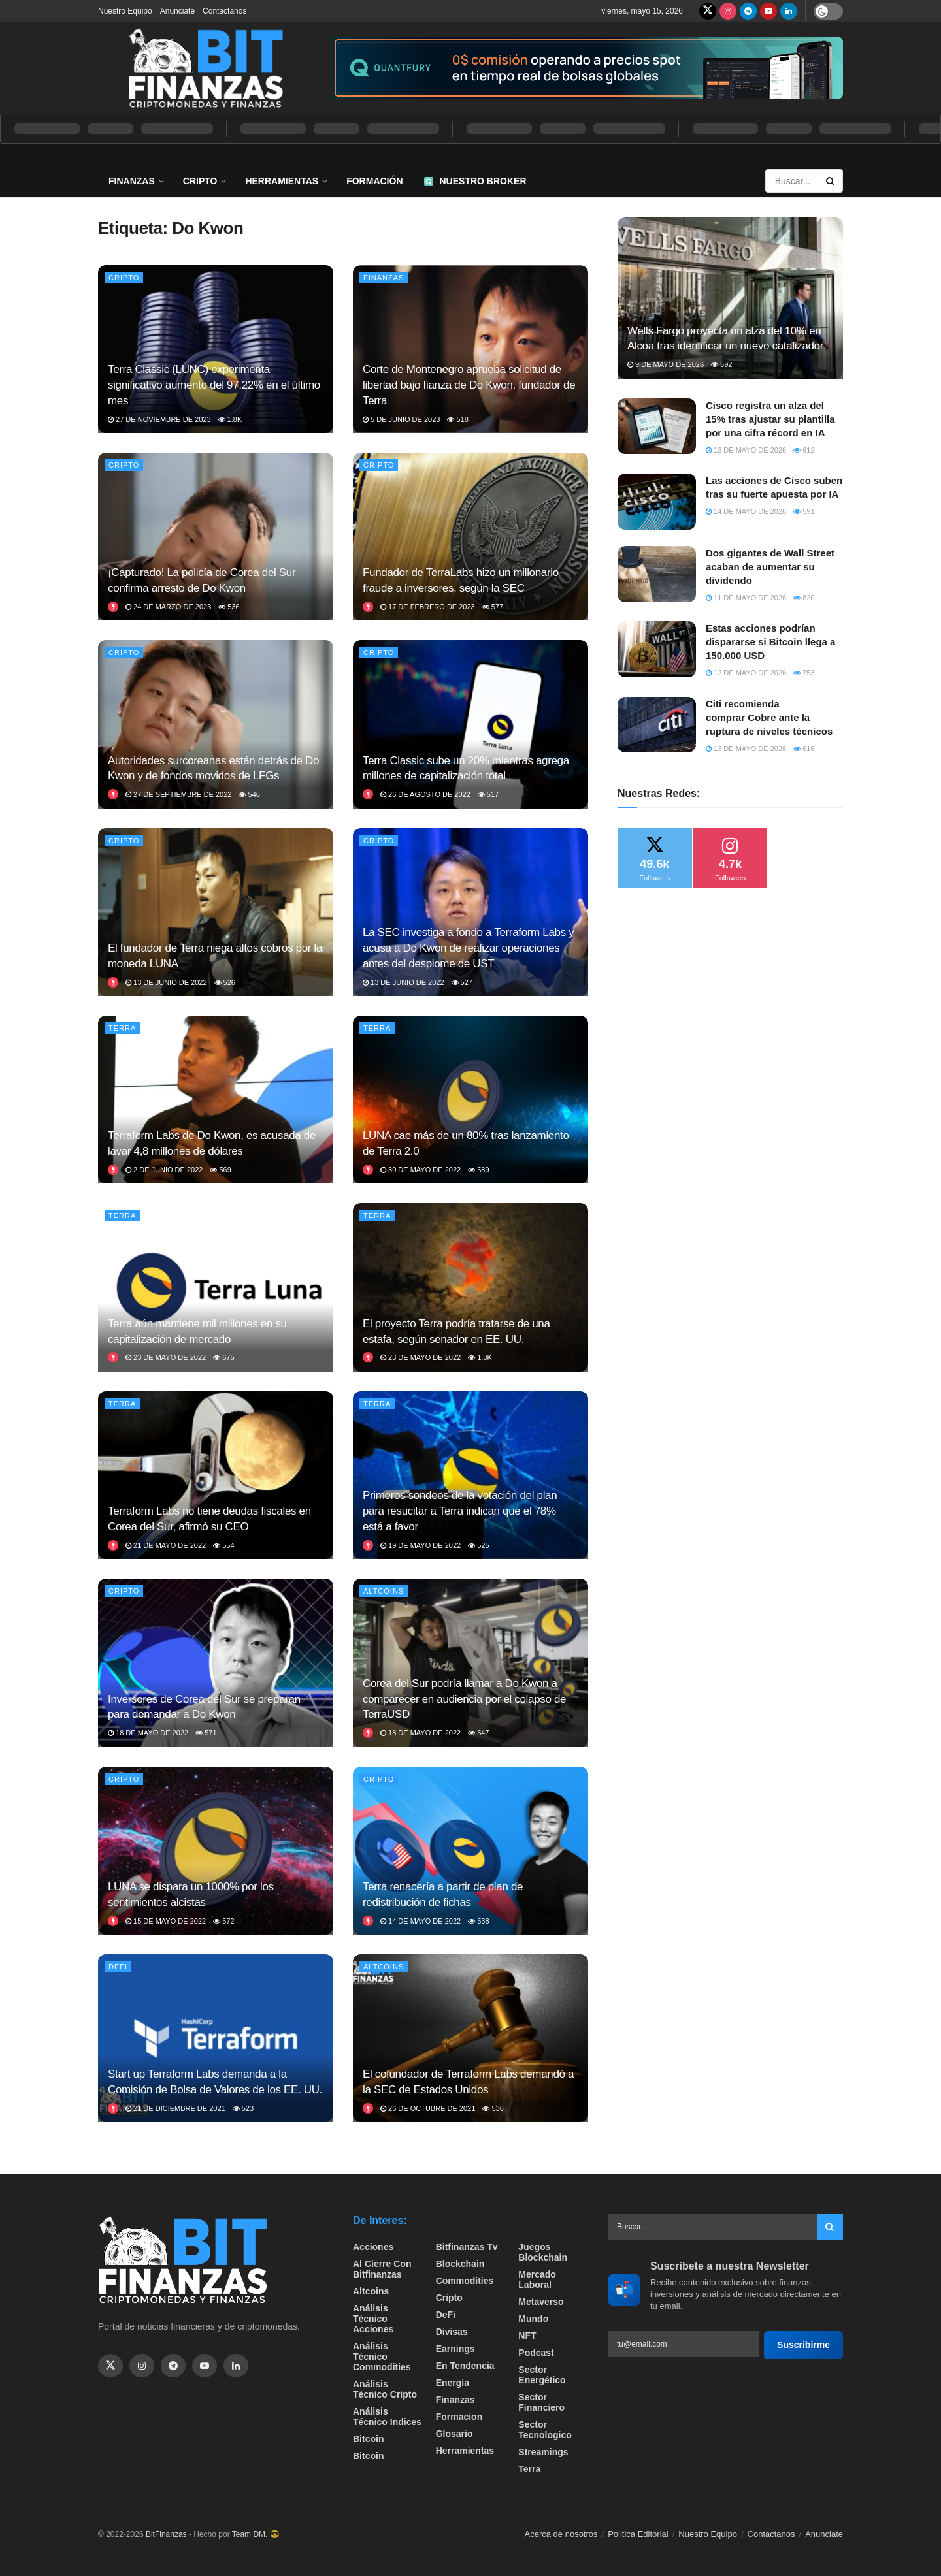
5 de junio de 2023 (401, 419)
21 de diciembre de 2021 (175, 2108)
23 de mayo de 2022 (165, 1357)
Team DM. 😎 (256, 2534)
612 (803, 450)
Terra (122, 1028)
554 (223, 1545)
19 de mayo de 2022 (420, 1545)
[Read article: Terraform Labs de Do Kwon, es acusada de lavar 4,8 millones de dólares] (215, 1099)
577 (492, 607)
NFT (527, 2335)
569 (220, 1170)
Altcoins (383, 1591)
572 (223, 1921)
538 (478, 1921)
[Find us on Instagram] (727, 11)
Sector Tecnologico (544, 2429)
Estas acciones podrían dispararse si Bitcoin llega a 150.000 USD (770, 641)
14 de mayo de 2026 (746, 511)
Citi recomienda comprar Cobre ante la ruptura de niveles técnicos (769, 717)
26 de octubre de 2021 (427, 2108)
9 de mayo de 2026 (665, 364)
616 (803, 748)
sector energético (541, 2374)
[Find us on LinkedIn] (788, 11)
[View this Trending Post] (113, 607)
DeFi (117, 1967)
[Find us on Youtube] (768, 11)
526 (224, 982)
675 (223, 1357)
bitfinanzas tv (467, 2247)
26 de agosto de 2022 (425, 794)
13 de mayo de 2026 (746, 450)
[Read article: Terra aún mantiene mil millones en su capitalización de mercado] (215, 1287)
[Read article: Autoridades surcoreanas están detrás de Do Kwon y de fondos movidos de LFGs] (215, 724)
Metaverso (540, 2301)
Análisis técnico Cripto (385, 2389)
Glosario (454, 2433)
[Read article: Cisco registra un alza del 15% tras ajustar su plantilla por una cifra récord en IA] (657, 426)
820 (803, 598)
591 (803, 511)
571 (205, 1733)
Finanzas (131, 181)
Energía (452, 2382)
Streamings (543, 2452)
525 (478, 1545)
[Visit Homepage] (206, 67)
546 (249, 794)
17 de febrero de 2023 (427, 607)
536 (228, 607)
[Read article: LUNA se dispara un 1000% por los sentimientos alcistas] (215, 1851)
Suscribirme (803, 2345)
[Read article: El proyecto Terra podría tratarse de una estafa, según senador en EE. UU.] (470, 1287)
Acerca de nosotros (561, 2534)
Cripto (200, 181)
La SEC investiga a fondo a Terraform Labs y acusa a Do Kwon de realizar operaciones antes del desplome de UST (468, 948)
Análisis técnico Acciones (373, 2318)
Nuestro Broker (475, 181)
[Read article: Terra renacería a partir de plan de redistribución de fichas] (470, 1851)
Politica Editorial (638, 2534)
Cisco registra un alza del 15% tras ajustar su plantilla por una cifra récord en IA (770, 419)
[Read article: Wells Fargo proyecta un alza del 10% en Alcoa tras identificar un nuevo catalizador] (730, 298)
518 (457, 419)
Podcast (535, 2352)
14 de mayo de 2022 (420, 1921)
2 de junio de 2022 (164, 1170)
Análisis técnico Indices (387, 2416)
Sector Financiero (541, 2402)
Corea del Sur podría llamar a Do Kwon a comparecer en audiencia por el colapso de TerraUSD (464, 1699)
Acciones (373, 2247)
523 (243, 2108)
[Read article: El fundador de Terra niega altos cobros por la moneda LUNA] (215, 912)
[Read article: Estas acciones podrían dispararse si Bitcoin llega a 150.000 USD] (657, 649)
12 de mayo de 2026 (746, 673)
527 (462, 982)
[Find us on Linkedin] (235, 2365)
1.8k (230, 419)
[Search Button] (831, 181)
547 (478, 1733)
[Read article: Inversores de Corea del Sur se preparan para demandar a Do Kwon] (215, 1663)
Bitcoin (368, 2439)
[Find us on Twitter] (707, 11)
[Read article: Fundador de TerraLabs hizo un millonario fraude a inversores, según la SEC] (470, 536)
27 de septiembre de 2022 (178, 794)
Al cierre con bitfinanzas (382, 2269)
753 (803, 673)
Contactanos (224, 11)
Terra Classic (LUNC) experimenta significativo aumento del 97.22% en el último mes (214, 385)
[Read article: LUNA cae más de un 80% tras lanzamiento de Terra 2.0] (470, 1099)
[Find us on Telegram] (748, 11)
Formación (374, 181)
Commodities (465, 2281)
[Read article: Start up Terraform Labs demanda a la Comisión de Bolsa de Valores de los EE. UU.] (215, 2038)
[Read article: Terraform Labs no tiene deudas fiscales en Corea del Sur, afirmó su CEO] (215, 1475)
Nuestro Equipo (125, 11)
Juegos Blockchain (542, 2252)
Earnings (455, 2348)
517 (488, 794)
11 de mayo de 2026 (746, 598)
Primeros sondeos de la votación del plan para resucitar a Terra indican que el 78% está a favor (460, 1511)
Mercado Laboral (537, 2279)
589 (478, 1170)
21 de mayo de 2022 (165, 1545)
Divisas (452, 2331)
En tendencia (465, 2365)
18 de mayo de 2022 (148, 1733)
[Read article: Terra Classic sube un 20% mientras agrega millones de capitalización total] (470, 724)
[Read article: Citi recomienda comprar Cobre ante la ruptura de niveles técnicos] (657, 725)
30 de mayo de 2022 (420, 1170)
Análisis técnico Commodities (382, 2356)
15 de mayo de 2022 (165, 1921)
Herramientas (281, 181)
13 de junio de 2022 (166, 982)
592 (721, 364)
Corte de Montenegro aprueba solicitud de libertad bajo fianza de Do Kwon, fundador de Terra (469, 385)
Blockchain (460, 2264)
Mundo (533, 2318)
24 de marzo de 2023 (168, 607)
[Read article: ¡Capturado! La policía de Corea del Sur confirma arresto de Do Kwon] (215, 536)
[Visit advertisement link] (587, 68)
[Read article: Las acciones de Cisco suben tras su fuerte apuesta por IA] (657, 502)
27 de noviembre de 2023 (159, 419)
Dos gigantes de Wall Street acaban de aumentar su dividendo (770, 566)
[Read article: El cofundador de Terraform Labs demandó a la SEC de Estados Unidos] (470, 2038)
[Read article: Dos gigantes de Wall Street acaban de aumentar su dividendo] (657, 574)
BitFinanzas (166, 2534)
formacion (459, 2416)
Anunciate (177, 11)
